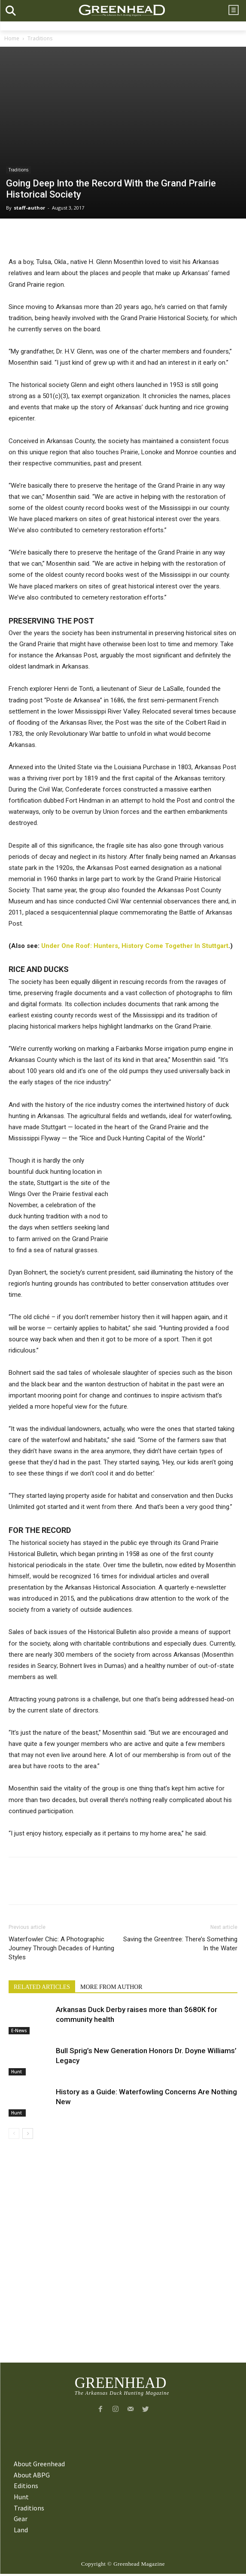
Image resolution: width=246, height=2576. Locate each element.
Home (11, 38)
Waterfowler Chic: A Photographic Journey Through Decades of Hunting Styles (61, 1948)
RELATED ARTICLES (42, 1987)
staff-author (29, 207)
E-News (19, 2030)
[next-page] (27, 2133)
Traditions (39, 38)
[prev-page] (14, 2133)
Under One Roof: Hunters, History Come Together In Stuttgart (134, 946)
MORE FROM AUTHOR (111, 1987)
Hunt (17, 2072)
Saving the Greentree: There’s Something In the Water (180, 1943)
